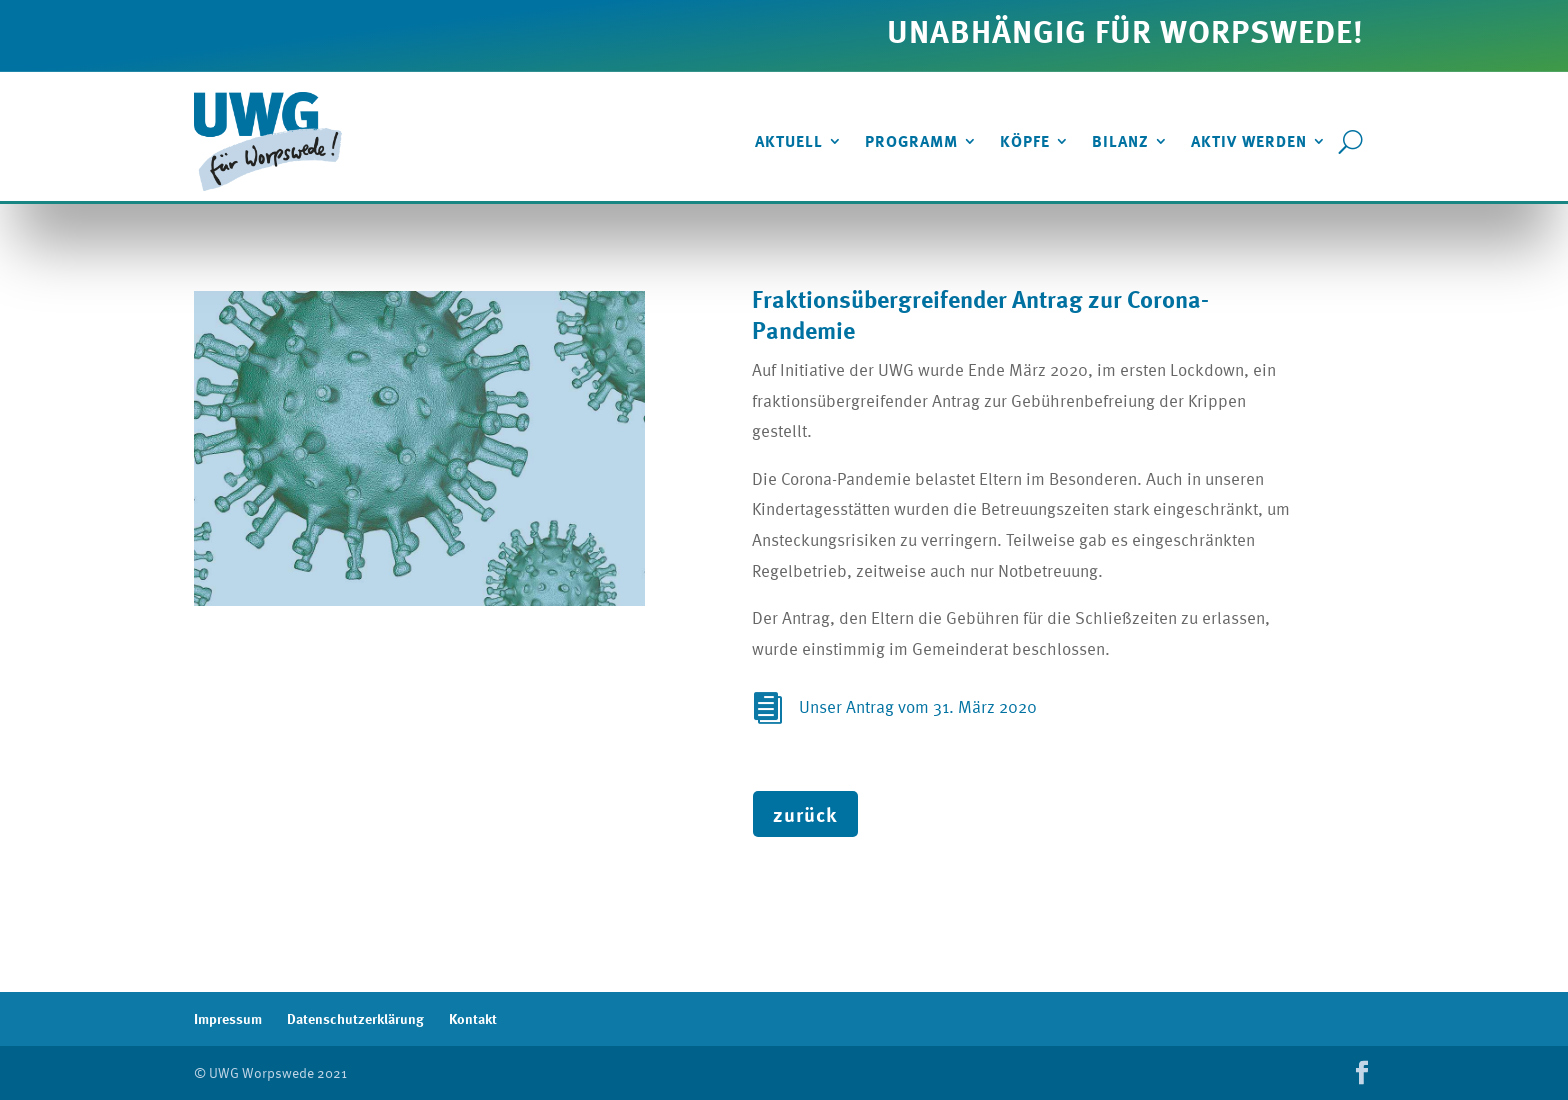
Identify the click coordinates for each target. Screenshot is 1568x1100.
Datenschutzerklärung (355, 1018)
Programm (911, 141)
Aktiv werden (1249, 141)
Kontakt (473, 1018)
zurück (805, 814)
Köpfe (1025, 141)
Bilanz (1120, 141)
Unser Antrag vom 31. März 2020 (918, 706)
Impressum (228, 1018)
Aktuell (789, 141)
